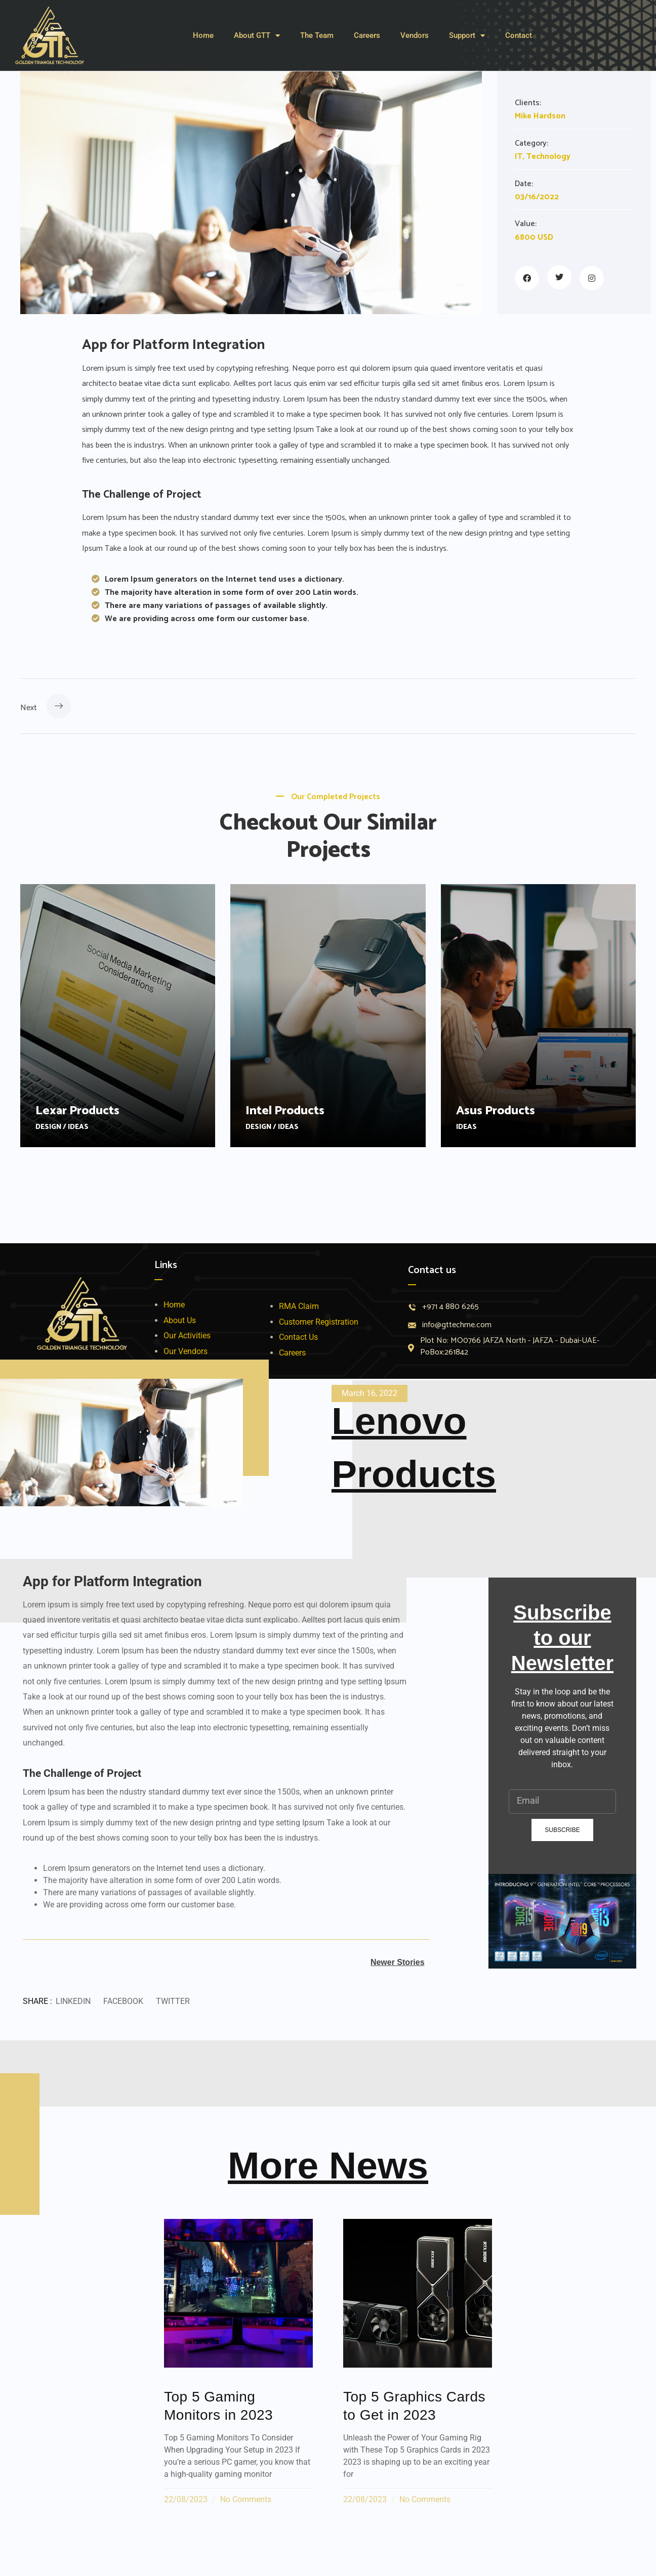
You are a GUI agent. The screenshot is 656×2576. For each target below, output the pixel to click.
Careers (367, 35)
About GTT (257, 36)
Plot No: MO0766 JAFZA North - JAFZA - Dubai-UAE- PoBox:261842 (509, 1346)
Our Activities (187, 1335)
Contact (518, 35)
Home (203, 35)
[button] (73, 2001)
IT (518, 156)
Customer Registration (318, 1322)
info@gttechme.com (456, 1325)
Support (467, 36)
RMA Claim (299, 1306)
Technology (548, 156)
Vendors (414, 35)
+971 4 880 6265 (450, 1307)
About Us (179, 1320)
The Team (317, 35)
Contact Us (298, 1337)
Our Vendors (185, 1351)
